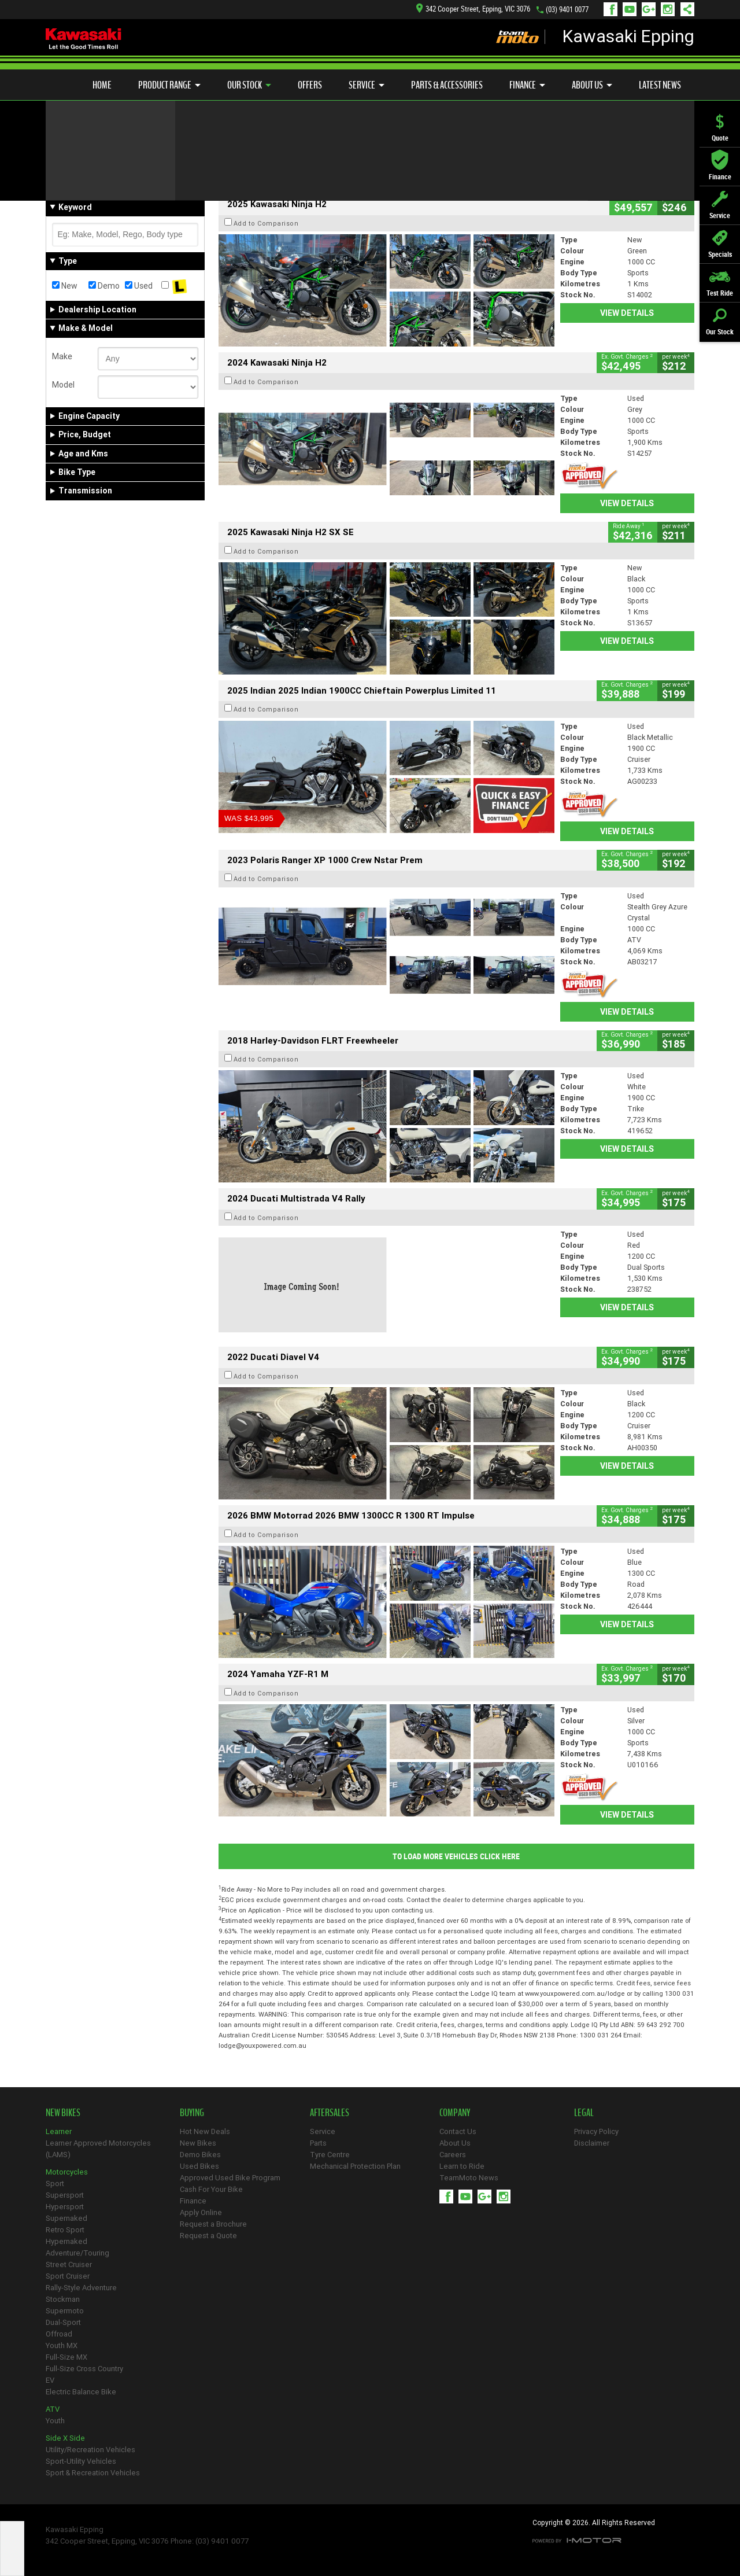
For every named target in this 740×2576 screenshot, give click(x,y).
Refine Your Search (91, 168)
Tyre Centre (330, 2154)
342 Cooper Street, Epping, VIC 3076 (473, 9)
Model (63, 384)
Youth (55, 2421)
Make (62, 356)
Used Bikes (199, 2166)
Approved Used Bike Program (230, 2178)
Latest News (660, 85)
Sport (55, 2183)
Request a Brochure (213, 2224)
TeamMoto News (468, 2178)
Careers (452, 2154)
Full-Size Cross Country (84, 2369)
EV (50, 2380)
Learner (59, 2131)
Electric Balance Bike (81, 2392)
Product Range (169, 85)
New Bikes (198, 2143)
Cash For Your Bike (211, 2189)
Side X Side (65, 2438)
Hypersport (65, 2207)
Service (366, 85)
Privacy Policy (596, 2131)
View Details (627, 313)
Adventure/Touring (77, 2253)
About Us (592, 85)
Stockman (63, 2299)
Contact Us (457, 2131)
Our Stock (249, 85)
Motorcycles (67, 2172)
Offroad (59, 2334)
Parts (318, 2143)
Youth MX (61, 2345)
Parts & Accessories (447, 85)
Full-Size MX (66, 2357)
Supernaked (66, 2218)
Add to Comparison (266, 223)
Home (102, 85)
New (64, 286)
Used (139, 286)
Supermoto (65, 2311)
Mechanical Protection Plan (355, 2166)
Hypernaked (66, 2241)
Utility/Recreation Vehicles (90, 2450)
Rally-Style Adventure (81, 2288)
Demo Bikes (200, 2154)
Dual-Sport (63, 2322)
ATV (53, 2409)
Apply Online (201, 2212)
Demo (104, 286)
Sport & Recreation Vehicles (93, 2473)
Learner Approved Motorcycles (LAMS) (98, 2148)
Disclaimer (591, 2143)
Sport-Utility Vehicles (81, 2461)
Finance (527, 85)
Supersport (65, 2195)
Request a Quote (208, 2235)
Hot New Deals (205, 2131)
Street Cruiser (69, 2264)
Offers (310, 85)
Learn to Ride (461, 2166)
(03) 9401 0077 (567, 9)
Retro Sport (65, 2230)
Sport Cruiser (68, 2276)
